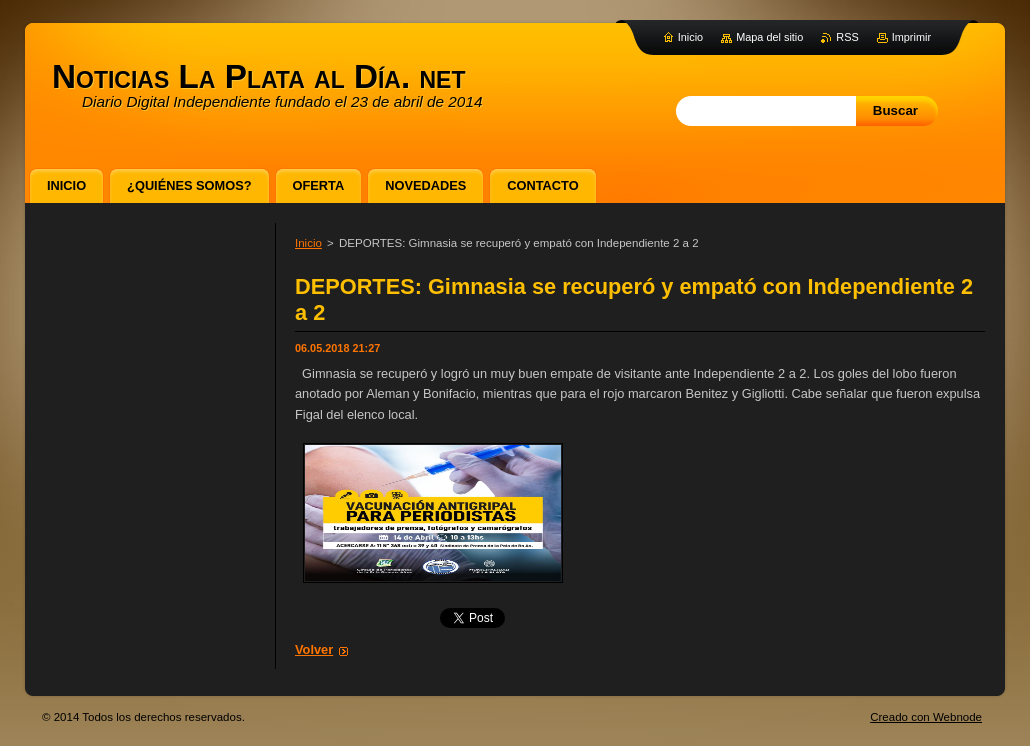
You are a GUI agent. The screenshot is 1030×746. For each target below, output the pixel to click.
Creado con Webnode (926, 717)
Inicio (308, 243)
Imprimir (911, 37)
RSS (847, 37)
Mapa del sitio (769, 37)
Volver (314, 649)
